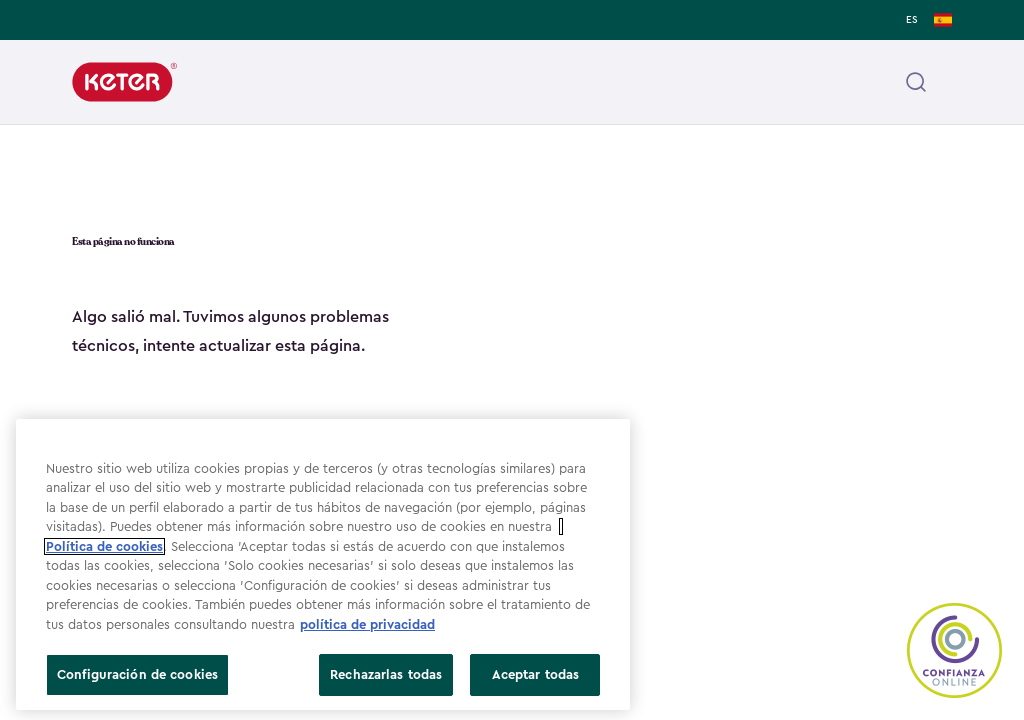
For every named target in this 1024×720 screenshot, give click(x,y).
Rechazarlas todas (386, 674)
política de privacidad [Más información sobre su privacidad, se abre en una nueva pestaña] (367, 624)
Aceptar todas (536, 674)
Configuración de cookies (137, 674)
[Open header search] (916, 82)
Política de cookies (104, 546)
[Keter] (124, 82)
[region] (323, 564)
